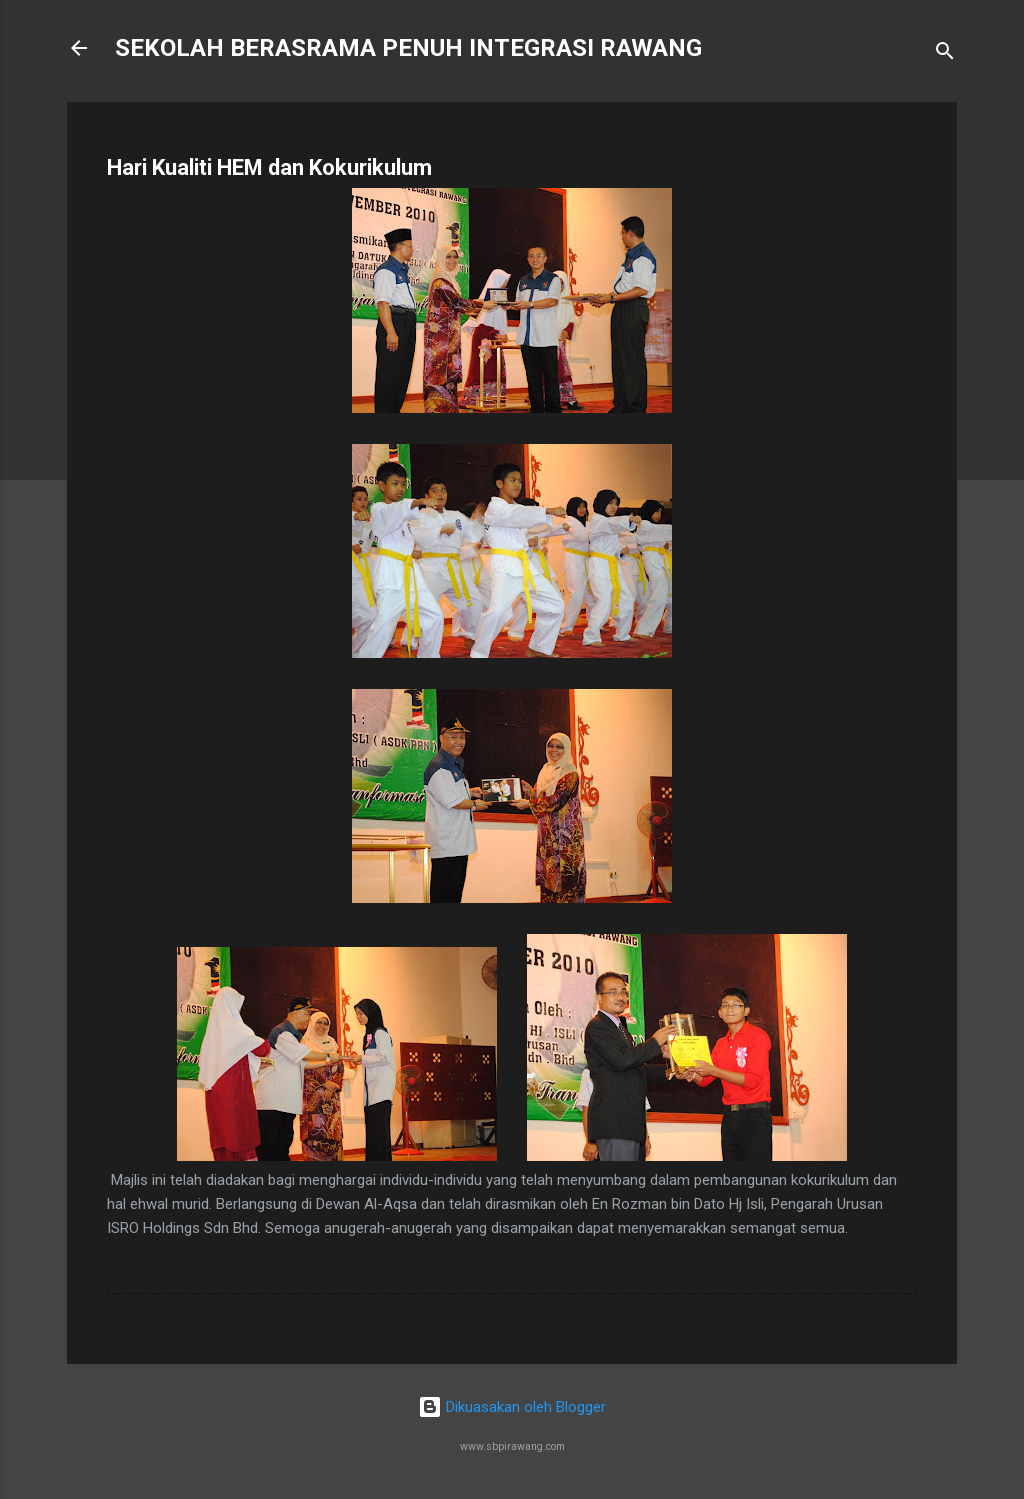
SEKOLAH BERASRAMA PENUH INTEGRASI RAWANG (408, 48)
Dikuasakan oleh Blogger (512, 1407)
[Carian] (945, 54)
